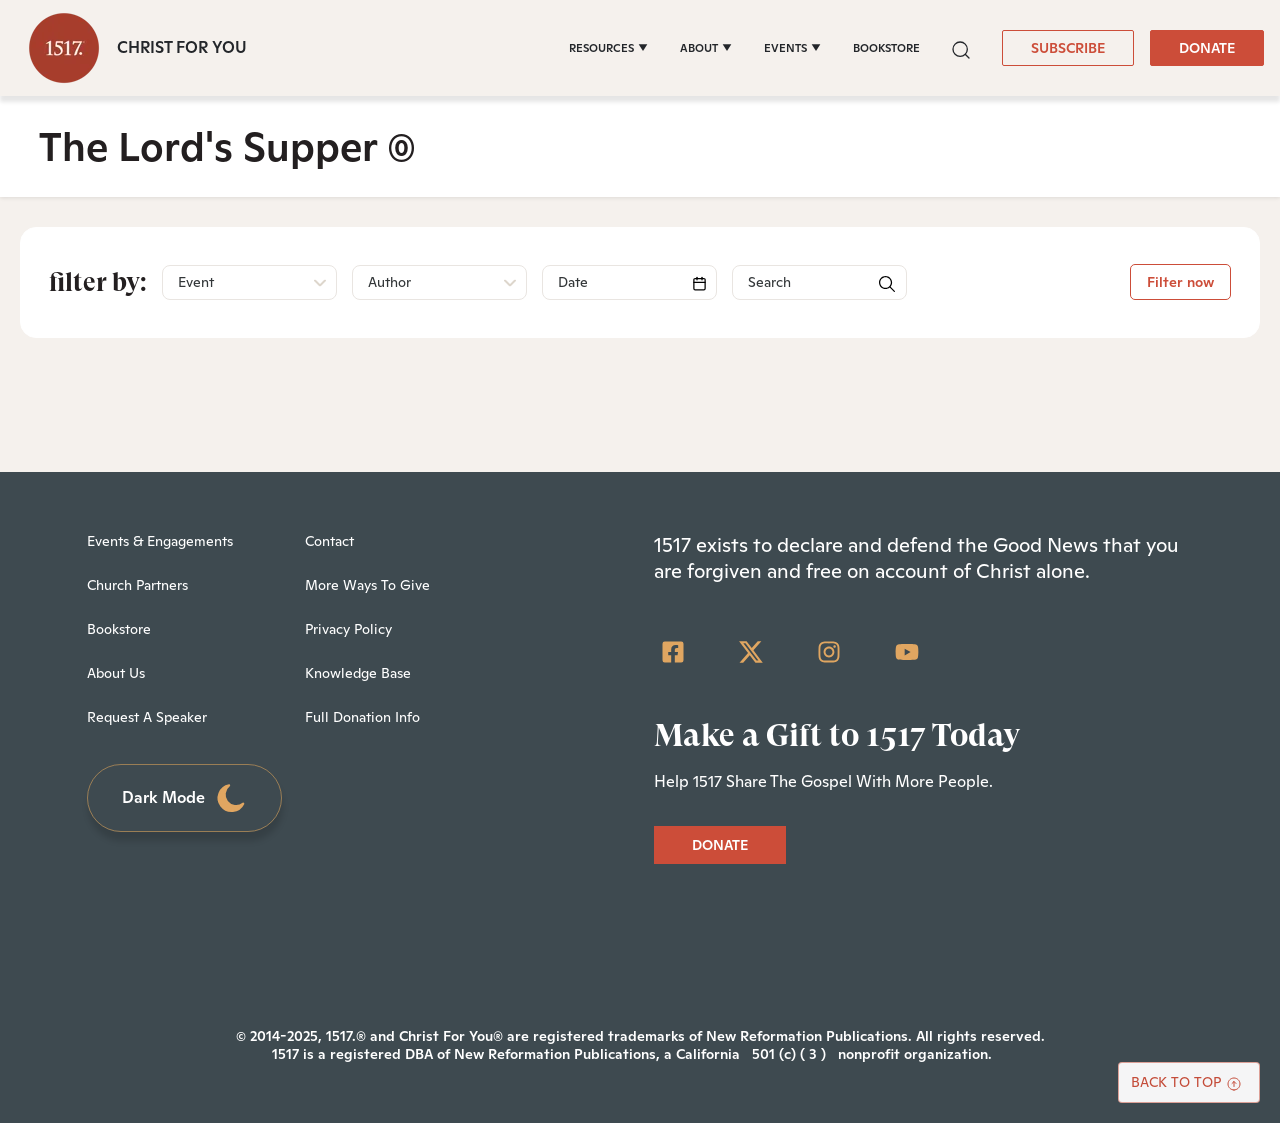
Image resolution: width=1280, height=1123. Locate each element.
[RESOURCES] (608, 48)
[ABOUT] (706, 48)
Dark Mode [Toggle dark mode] (185, 798)
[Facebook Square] (673, 652)
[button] (961, 47)
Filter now (1180, 282)
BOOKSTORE (886, 48)
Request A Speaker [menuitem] (147, 717)
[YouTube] (907, 652)
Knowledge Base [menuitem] (358, 673)
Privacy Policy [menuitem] (348, 629)
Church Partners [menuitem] (137, 585)
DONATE (1207, 48)
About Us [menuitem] (116, 673)
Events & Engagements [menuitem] (160, 541)
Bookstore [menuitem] (119, 629)
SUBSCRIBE (1068, 48)
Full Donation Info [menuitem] (362, 717)
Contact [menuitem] (329, 541)
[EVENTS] (792, 48)
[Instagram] (829, 652)
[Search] (629, 282)
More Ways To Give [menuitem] (367, 585)
